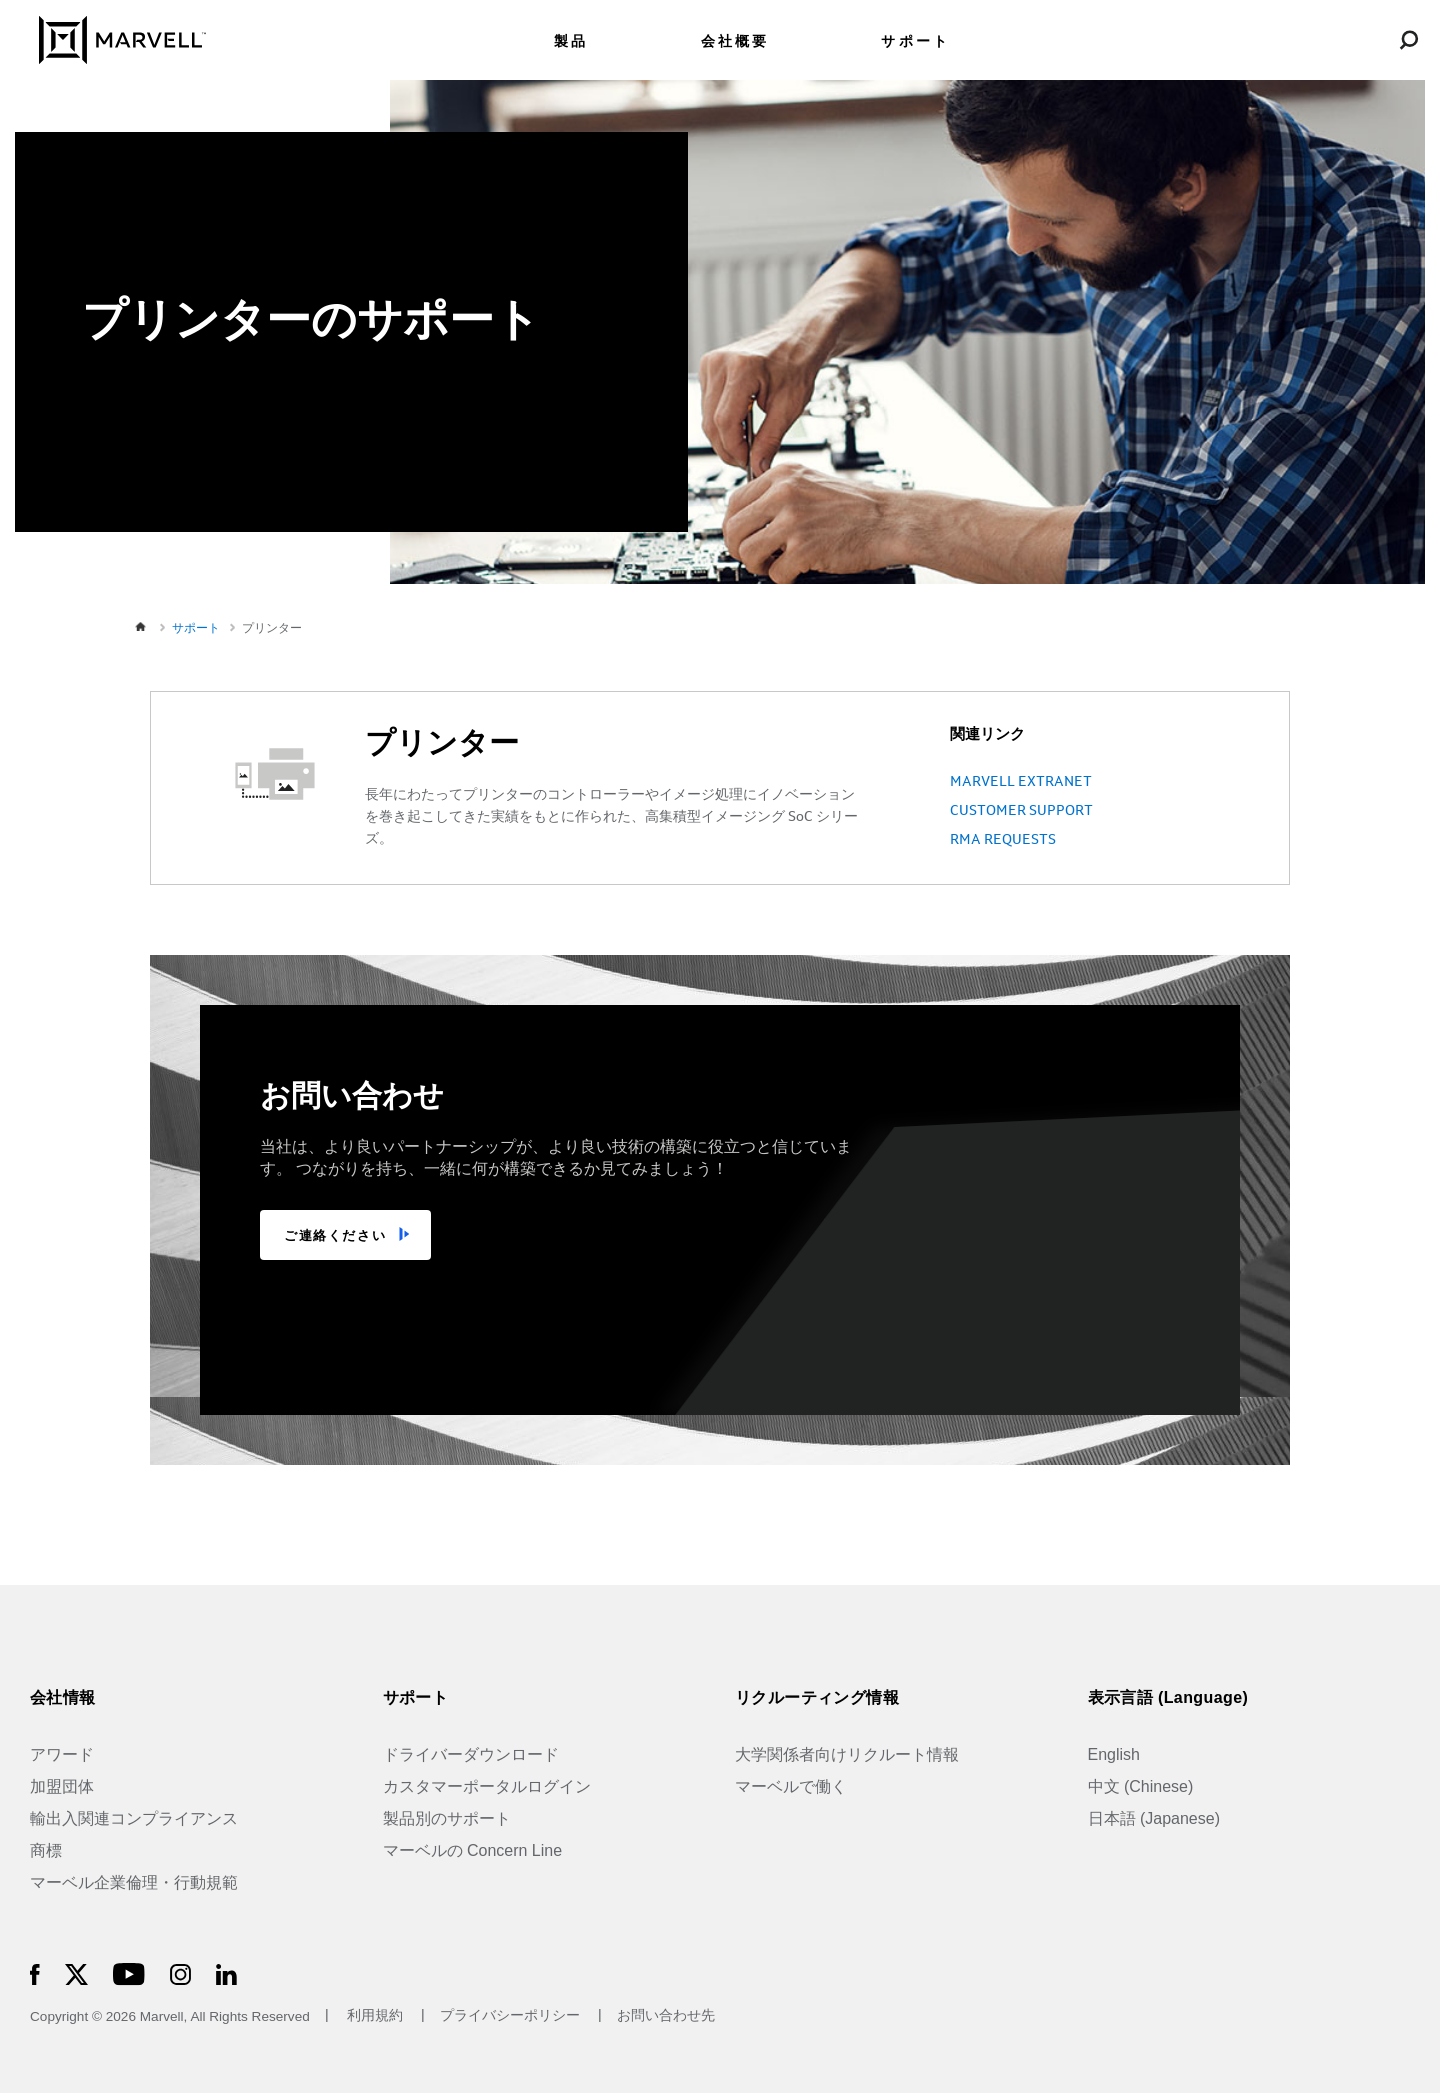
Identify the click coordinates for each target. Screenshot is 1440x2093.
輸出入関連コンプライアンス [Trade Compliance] (134, 1818)
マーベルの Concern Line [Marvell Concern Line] (473, 1850)
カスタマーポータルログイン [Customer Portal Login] (487, 1786)
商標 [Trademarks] (46, 1850)
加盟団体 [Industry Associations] (62, 1786)
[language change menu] (1313, 39)
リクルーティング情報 (817, 1697)
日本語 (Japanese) (1154, 1818)
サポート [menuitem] (915, 41)
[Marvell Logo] (110, 38)
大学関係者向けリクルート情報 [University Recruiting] (847, 1754)
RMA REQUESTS (1003, 840)
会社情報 (63, 1697)
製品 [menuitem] (571, 41)
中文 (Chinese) (1141, 1786)
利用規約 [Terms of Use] (375, 2016)
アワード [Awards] (62, 1754)
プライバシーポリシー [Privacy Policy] (511, 2016)
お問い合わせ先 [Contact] (666, 2016)
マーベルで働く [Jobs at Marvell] (791, 1786)
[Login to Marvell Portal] (1361, 39)
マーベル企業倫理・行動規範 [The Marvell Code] (134, 1882)
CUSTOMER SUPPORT (1021, 811)
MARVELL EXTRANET (1021, 782)
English (1114, 1754)
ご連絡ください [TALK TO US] (335, 1235)
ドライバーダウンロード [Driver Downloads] (471, 1754)
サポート (416, 1697)
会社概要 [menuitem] (735, 41)
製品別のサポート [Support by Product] (447, 1818)
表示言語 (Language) (1168, 1697)
